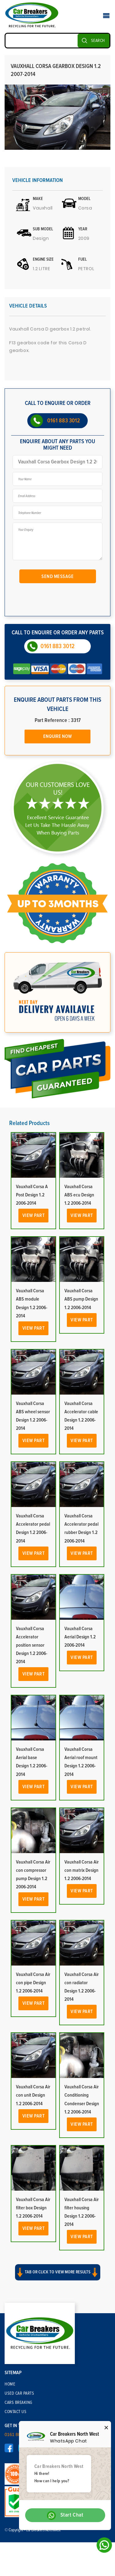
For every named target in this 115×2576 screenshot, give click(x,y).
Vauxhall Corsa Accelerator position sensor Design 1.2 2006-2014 (31, 1645)
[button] (57, 2277)
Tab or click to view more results (58, 2272)
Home (10, 2384)
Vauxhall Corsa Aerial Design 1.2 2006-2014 (80, 1637)
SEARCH (98, 41)
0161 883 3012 (63, 421)
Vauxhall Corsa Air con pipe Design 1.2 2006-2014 (33, 1982)
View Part (33, 1215)
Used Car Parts (19, 2393)
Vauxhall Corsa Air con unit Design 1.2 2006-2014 (33, 2095)
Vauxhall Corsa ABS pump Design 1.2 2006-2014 (81, 1299)
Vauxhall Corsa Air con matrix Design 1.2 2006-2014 (81, 1870)
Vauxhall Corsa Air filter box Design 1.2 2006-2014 (33, 2208)
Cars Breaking (19, 2402)
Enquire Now (57, 736)
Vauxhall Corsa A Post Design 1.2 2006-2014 (32, 1195)
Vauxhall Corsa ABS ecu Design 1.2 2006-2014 (79, 1195)
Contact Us (15, 2412)
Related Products (29, 1123)
